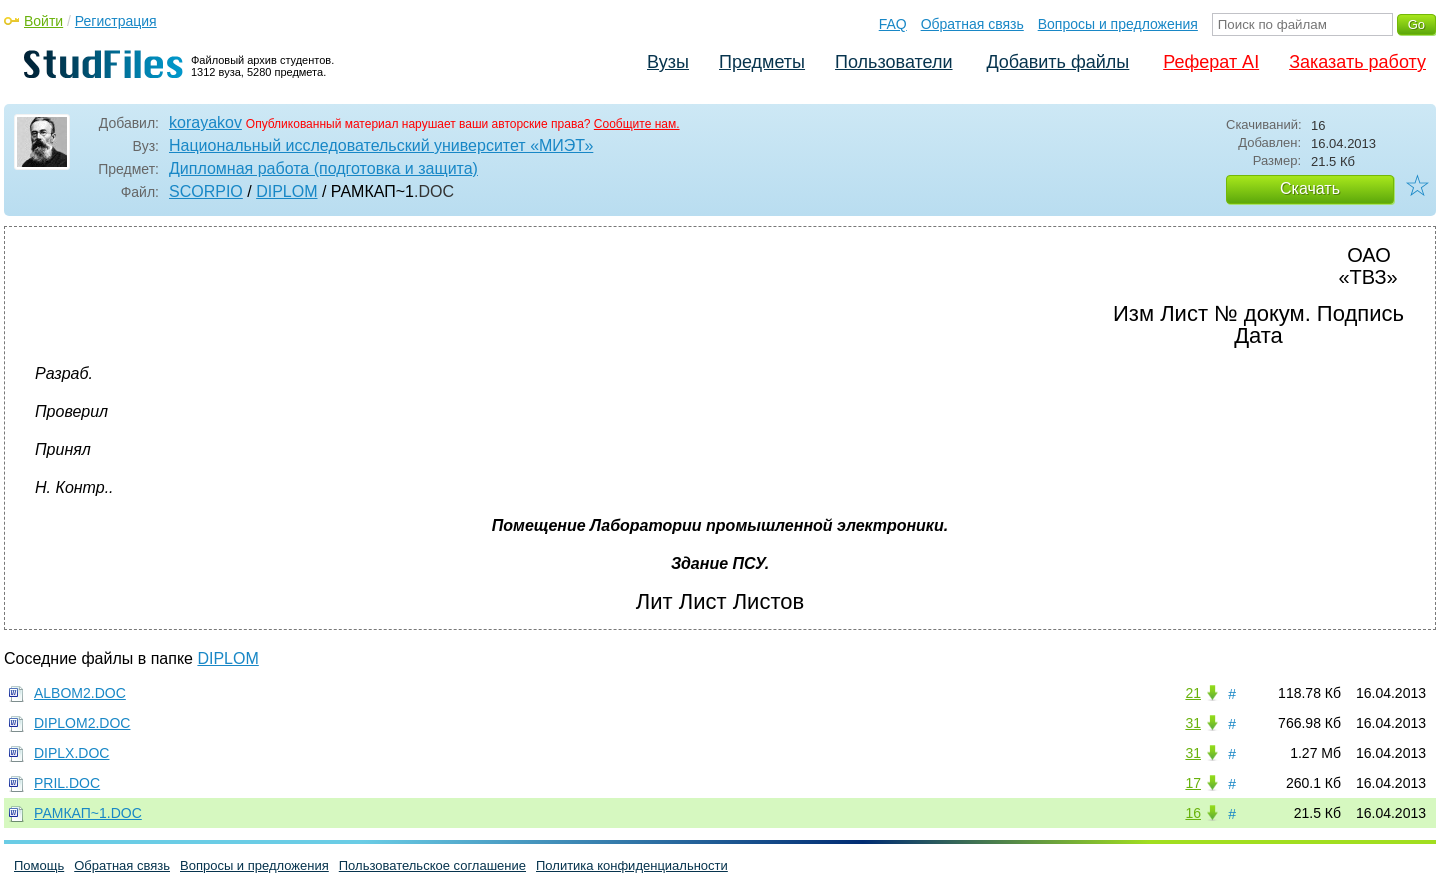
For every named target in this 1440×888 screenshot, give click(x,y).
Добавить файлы (1057, 62)
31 (1193, 723)
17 (1193, 783)
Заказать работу (1357, 62)
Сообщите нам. (637, 124)
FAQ (893, 24)
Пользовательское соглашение (432, 865)
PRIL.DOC (67, 783)
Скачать (1310, 188)
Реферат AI (1211, 62)
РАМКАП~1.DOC (88, 813)
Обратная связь (972, 24)
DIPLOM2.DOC (82, 723)
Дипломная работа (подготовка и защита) (323, 168)
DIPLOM (286, 191)
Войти (43, 21)
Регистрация (116, 21)
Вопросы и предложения (1118, 24)
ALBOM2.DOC (80, 693)
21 (1193, 693)
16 (1193, 813)
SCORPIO (206, 191)
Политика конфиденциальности (632, 865)
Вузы (668, 62)
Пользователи (893, 62)
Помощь (39, 865)
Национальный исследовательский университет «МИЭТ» (381, 145)
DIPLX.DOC (71, 753)
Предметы (762, 62)
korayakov (205, 122)
